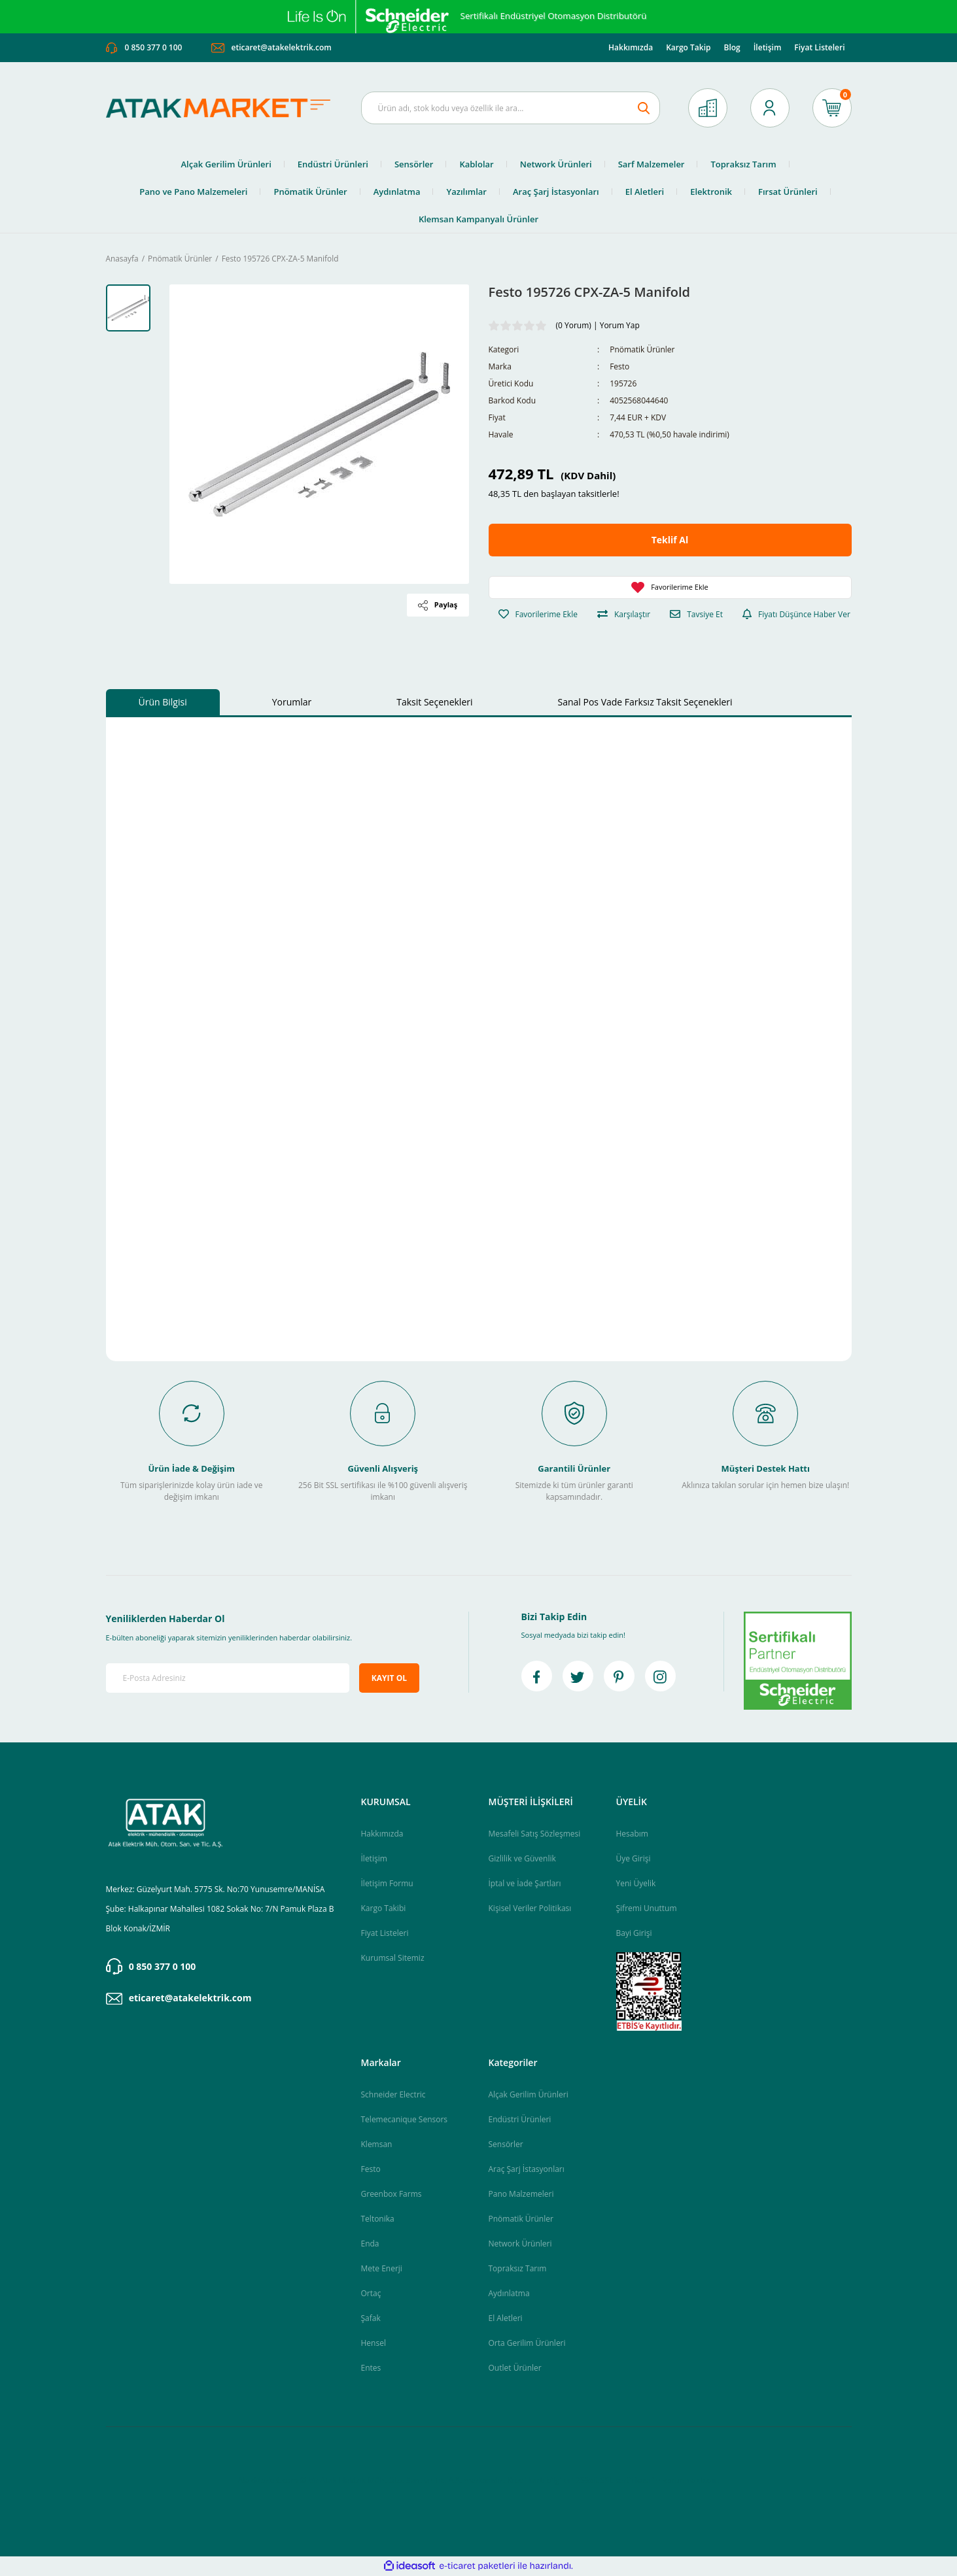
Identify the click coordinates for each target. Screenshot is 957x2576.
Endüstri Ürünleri (520, 2120)
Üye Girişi (633, 1859)
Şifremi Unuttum (646, 1908)
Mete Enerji (381, 2269)
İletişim (768, 48)
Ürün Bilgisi (163, 703)
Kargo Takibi (383, 1908)
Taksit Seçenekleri (434, 703)
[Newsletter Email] (228, 1679)
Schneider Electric (393, 2095)
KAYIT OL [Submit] (389, 1678)
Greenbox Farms (391, 2194)
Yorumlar (292, 703)
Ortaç (371, 2293)
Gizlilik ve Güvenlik (522, 1859)
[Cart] (832, 108)
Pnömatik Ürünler (642, 350)
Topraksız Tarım (518, 2269)
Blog (731, 48)
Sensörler (506, 2144)
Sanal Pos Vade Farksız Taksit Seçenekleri (645, 703)
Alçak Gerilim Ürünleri (528, 2095)
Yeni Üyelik (636, 1884)
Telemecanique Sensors (404, 2120)
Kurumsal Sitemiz (393, 1958)
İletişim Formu (387, 1884)
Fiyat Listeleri (819, 48)
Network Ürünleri (520, 2244)
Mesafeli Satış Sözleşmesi (535, 1834)
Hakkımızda (630, 48)
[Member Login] (770, 108)
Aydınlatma (509, 2293)
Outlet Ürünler (515, 2368)
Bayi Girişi (634, 1933)
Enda (370, 2244)
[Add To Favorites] (670, 588)
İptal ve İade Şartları (525, 1884)
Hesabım (632, 1834)
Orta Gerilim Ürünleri (527, 2343)
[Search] (511, 108)
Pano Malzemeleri (521, 2194)
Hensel (373, 2343)
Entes (371, 2368)
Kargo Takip (688, 48)
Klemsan (376, 2144)
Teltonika (377, 2219)
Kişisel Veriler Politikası (530, 1908)
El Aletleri (506, 2318)
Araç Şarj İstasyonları (527, 2169)
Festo (619, 367)
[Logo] (223, 109)
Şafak (371, 2318)
